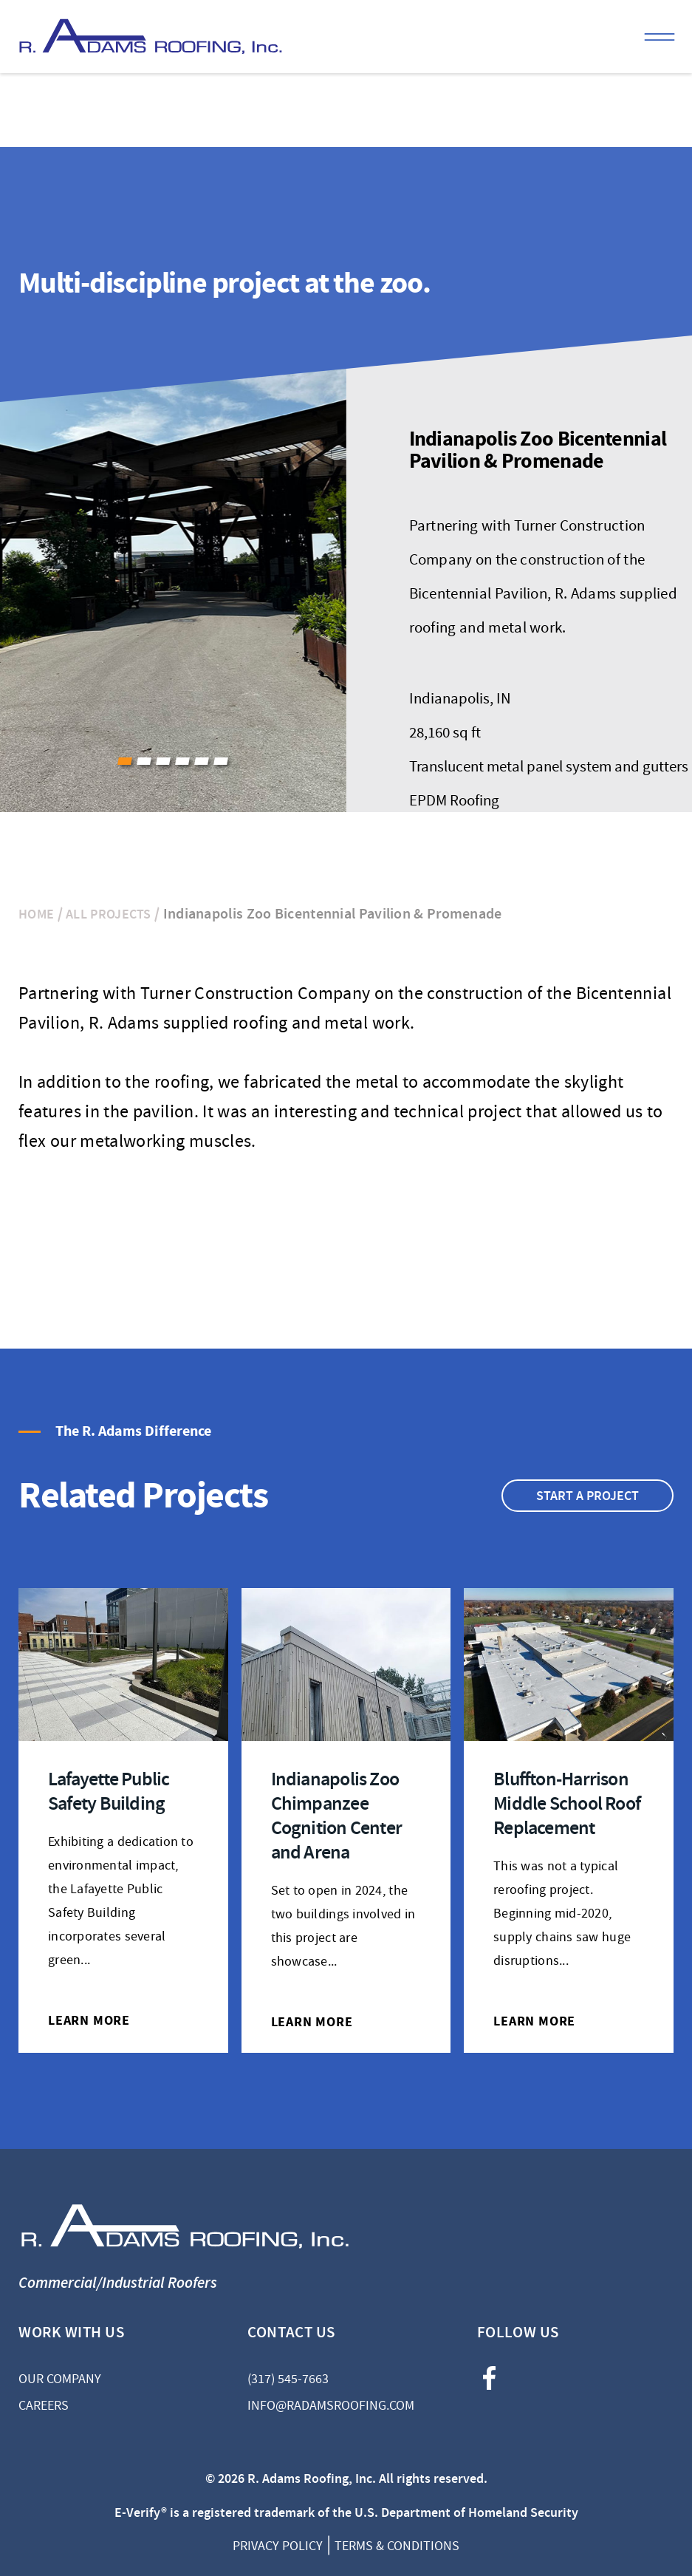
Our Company (59, 2379)
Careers (43, 2405)
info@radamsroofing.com (330, 2405)
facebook (489, 2378)
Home (36, 914)
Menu (659, 37)
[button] (124, 761)
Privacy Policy (278, 2546)
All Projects (108, 914)
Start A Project (587, 1496)
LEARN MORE (89, 2020)
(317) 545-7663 (288, 2379)
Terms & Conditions (397, 2546)
